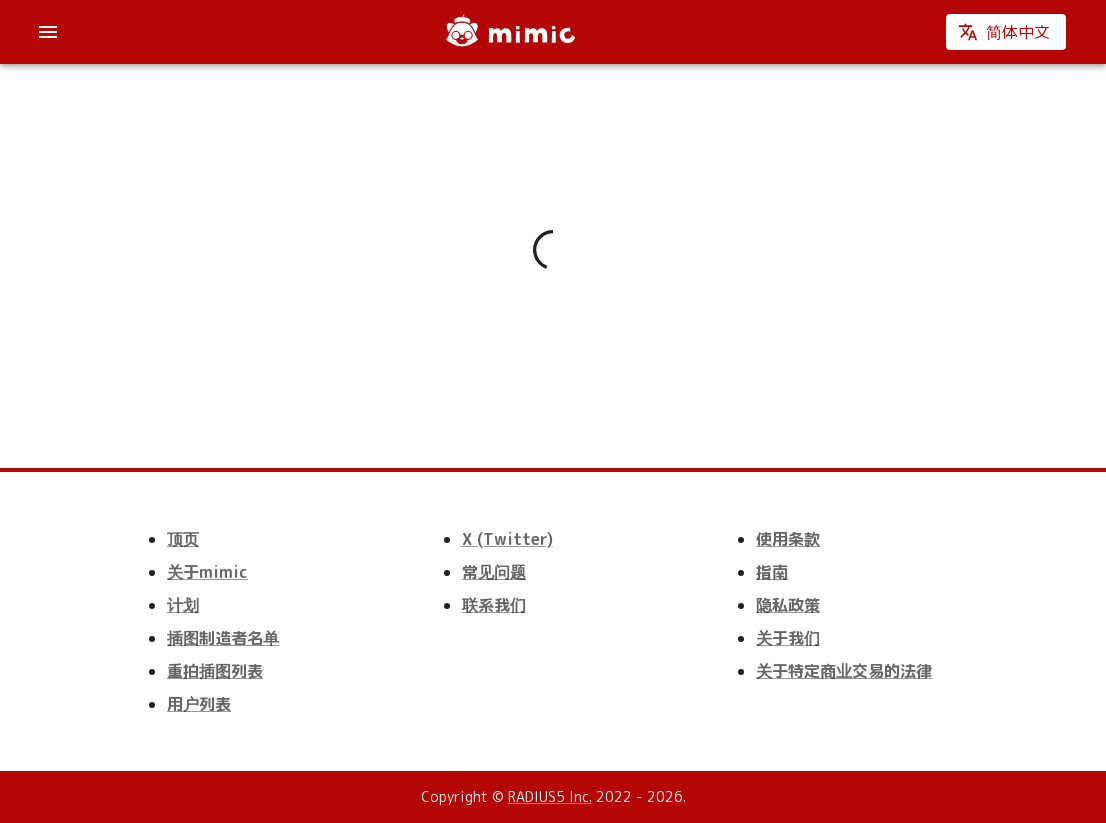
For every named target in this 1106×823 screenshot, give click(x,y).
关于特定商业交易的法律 (844, 671)
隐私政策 (788, 605)
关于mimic (207, 572)
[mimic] (509, 32)
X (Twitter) (507, 539)
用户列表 (199, 704)
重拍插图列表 (215, 671)
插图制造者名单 (223, 638)
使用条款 (788, 539)
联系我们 (494, 605)
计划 (183, 605)
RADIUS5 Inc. (550, 796)
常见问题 (494, 572)
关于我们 (788, 638)
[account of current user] (48, 32)
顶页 (183, 539)
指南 (772, 572)
